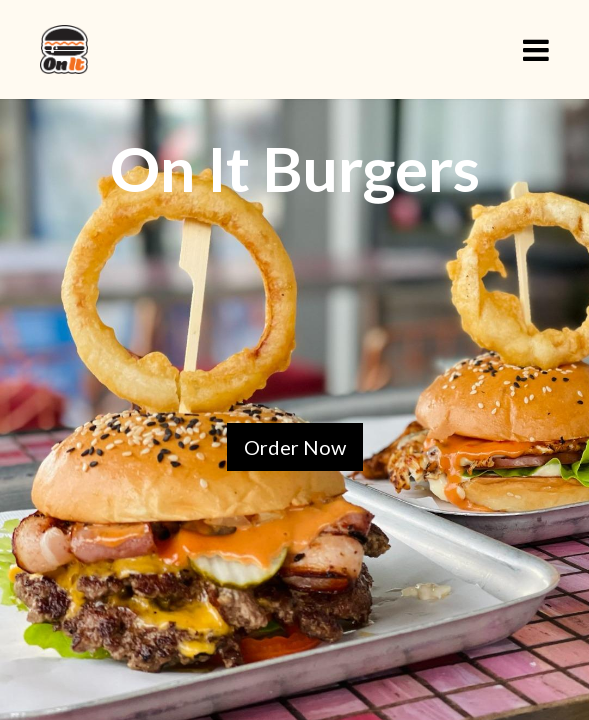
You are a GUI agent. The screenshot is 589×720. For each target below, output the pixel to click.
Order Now (295, 447)
